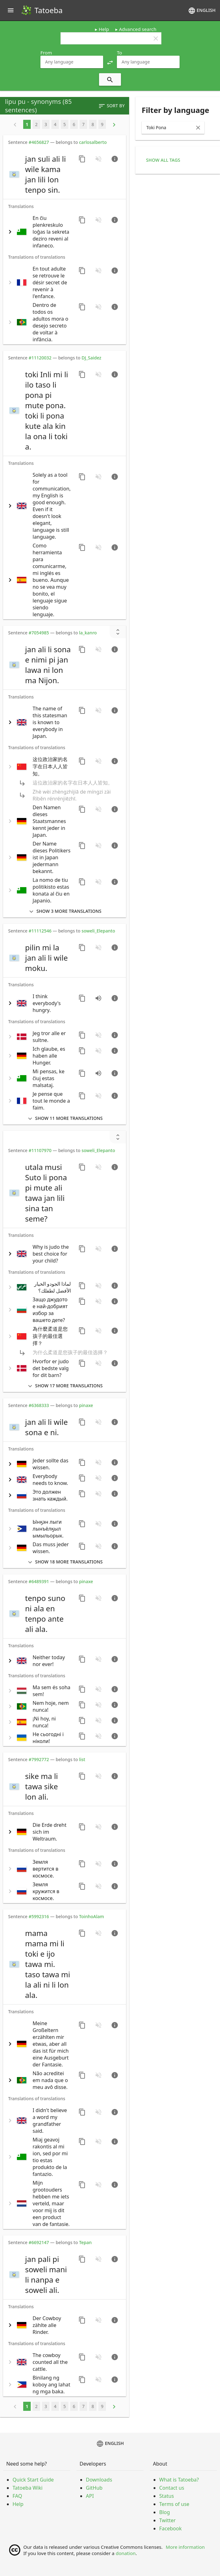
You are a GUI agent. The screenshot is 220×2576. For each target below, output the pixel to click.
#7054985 (39, 633)
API (90, 2495)
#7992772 (39, 1759)
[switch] (40, 174)
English (202, 10)
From (46, 52)
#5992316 (39, 1916)
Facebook (170, 2528)
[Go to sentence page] (114, 159)
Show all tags (163, 160)
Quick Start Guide (33, 2479)
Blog (164, 2512)
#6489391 (39, 1581)
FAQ (17, 2495)
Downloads (99, 2479)
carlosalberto (93, 142)
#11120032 (40, 358)
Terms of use (174, 2504)
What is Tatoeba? (179, 2479)
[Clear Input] (198, 127)
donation (126, 2553)
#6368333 (39, 1405)
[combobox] (71, 62)
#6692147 (39, 2242)
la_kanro (88, 633)
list (82, 1759)
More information (185, 2547)
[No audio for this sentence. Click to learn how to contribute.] (98, 159)
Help (104, 29)
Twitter (167, 2520)
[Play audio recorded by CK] (98, 998)
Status (166, 2495)
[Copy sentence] (82, 159)
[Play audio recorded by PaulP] (98, 1073)
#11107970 (40, 1150)
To (119, 52)
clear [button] (156, 38)
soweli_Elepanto (98, 931)
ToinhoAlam (91, 1916)
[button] (110, 62)
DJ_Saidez (91, 358)
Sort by (111, 106)
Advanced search (137, 29)
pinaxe (86, 1405)
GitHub (94, 2487)
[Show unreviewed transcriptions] (118, 632)
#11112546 (40, 931)
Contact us (171, 2487)
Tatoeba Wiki (28, 2487)
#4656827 (39, 142)
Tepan (85, 2242)
